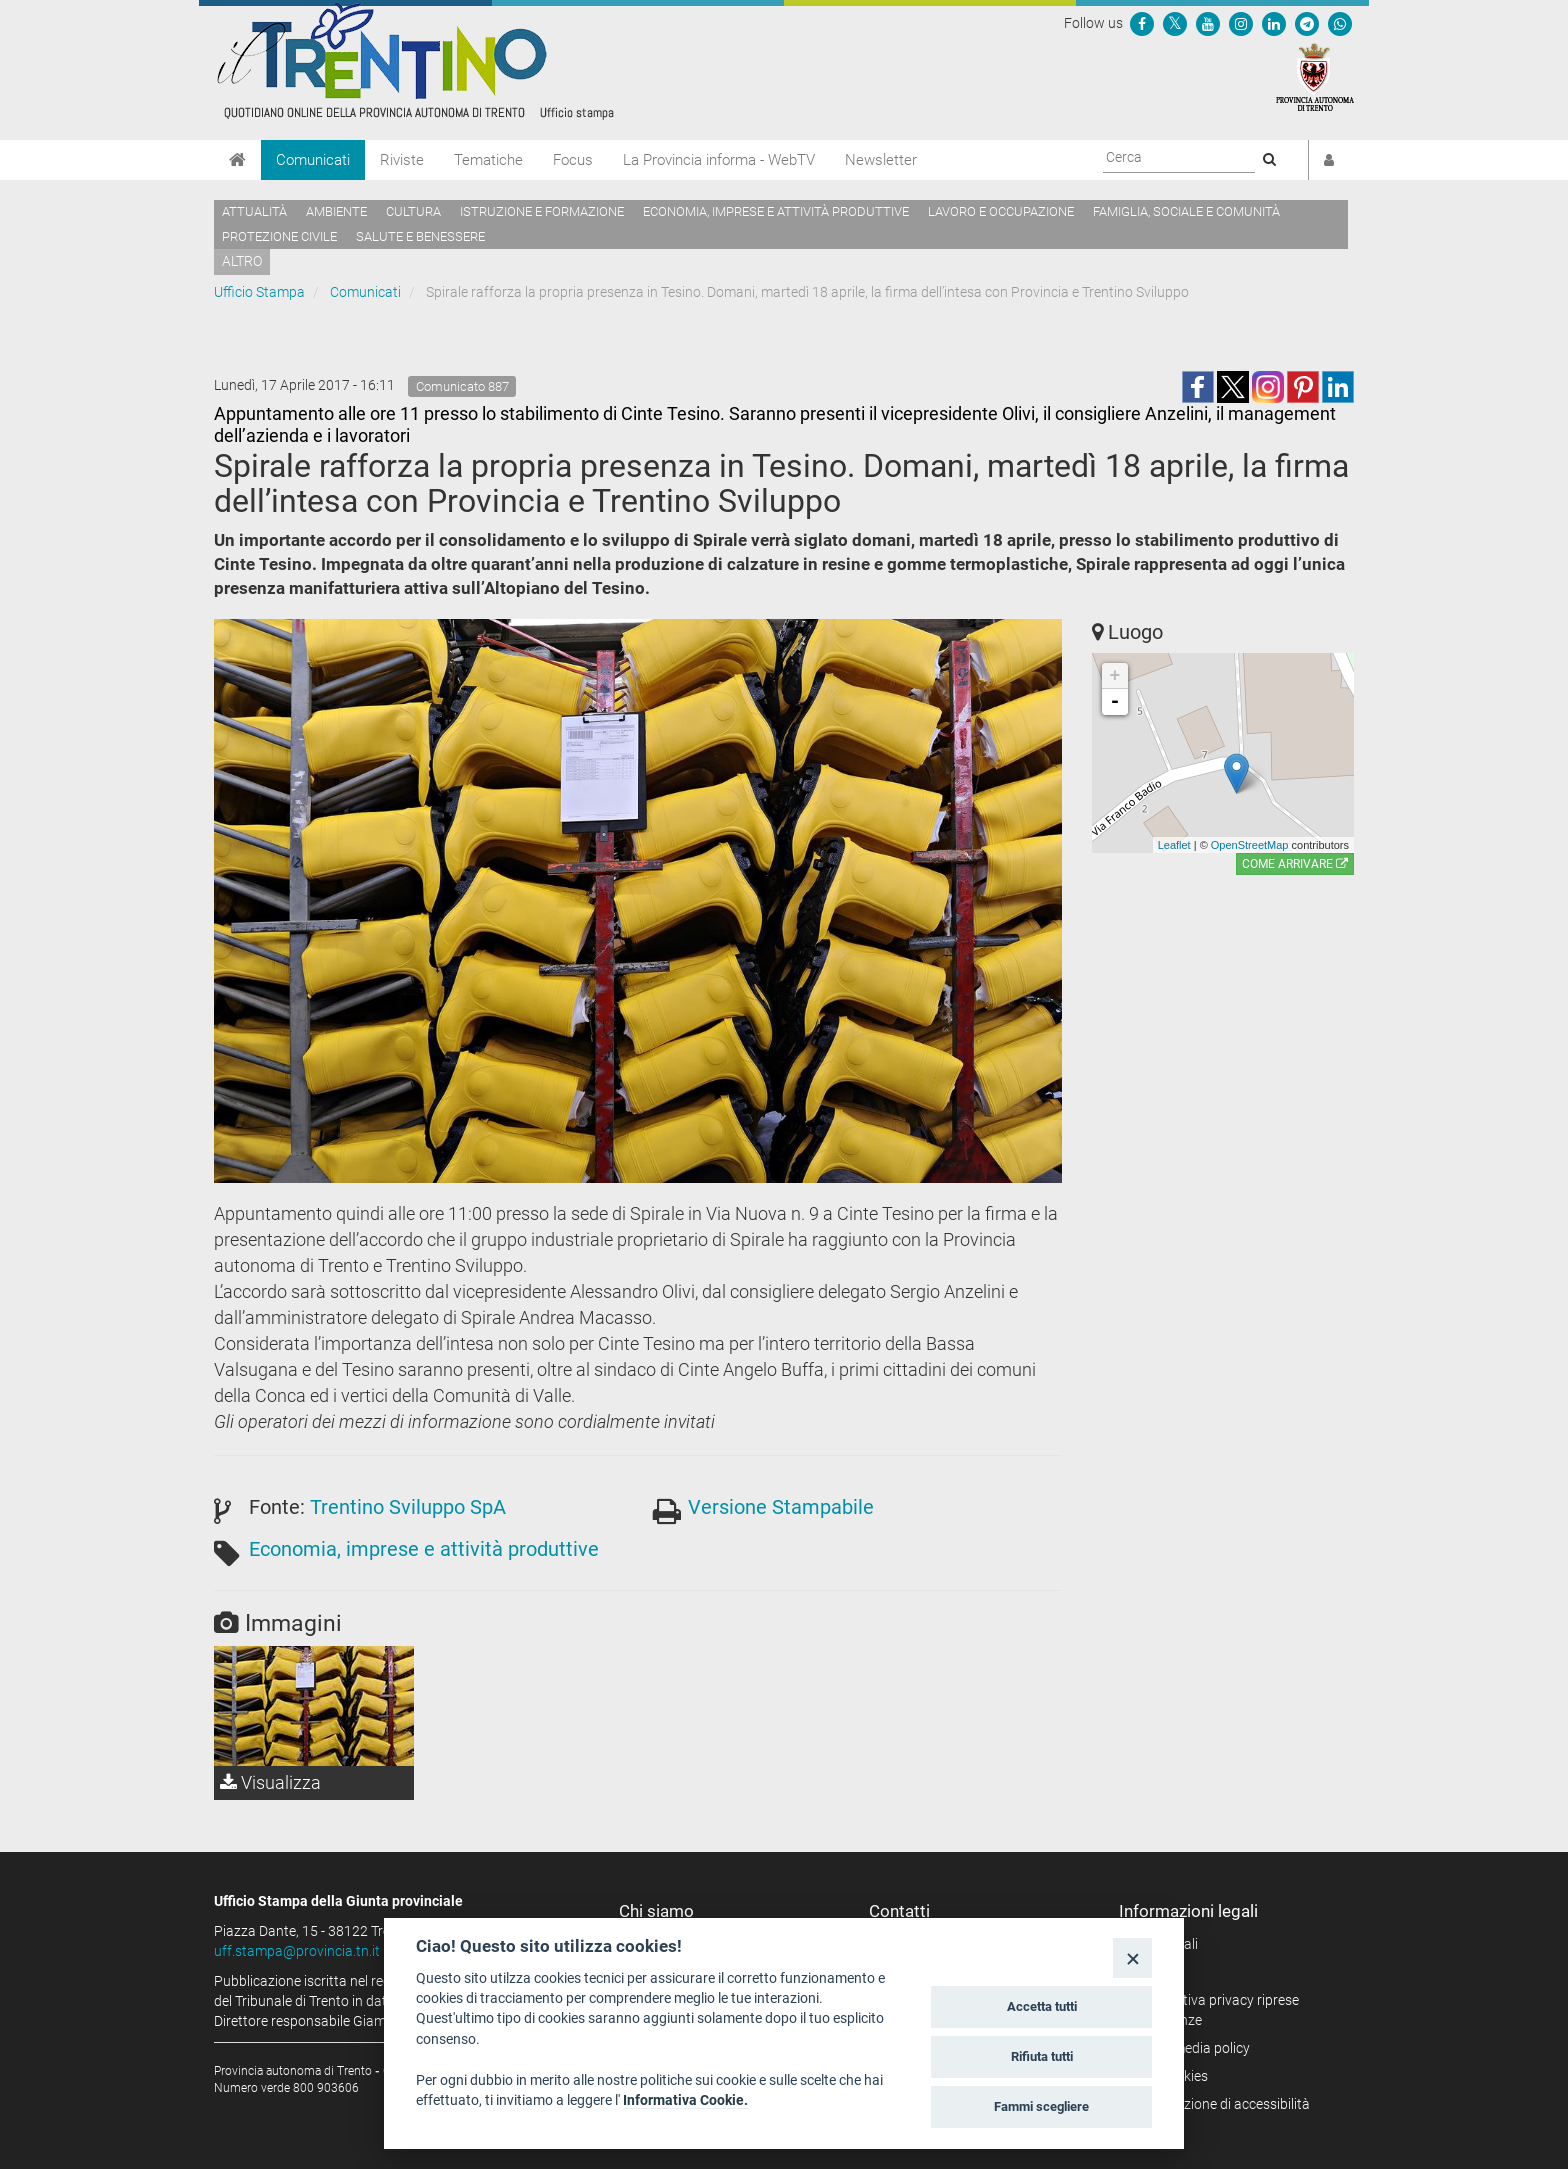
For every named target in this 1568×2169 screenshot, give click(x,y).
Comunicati (313, 160)
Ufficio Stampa (259, 292)
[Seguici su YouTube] (1208, 23)
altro (242, 261)
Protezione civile (279, 236)
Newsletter (881, 160)
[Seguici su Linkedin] (1274, 23)
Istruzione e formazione (542, 211)
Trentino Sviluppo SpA (408, 1507)
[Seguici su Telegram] (1307, 23)
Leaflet (1174, 845)
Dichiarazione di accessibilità (1221, 2104)
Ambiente (336, 211)
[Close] (1132, 1957)
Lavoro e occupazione (1001, 211)
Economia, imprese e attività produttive (776, 211)
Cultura (413, 211)
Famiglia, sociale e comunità (1186, 211)
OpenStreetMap (1250, 845)
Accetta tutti (1042, 2006)
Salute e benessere (420, 236)
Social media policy (1191, 2048)
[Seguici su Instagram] (1241, 23)
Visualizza (270, 1782)
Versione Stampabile (781, 1507)
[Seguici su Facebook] (1142, 23)
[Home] (237, 160)
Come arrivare (1295, 864)
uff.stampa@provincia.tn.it (297, 1951)
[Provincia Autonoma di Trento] (1315, 76)
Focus (573, 160)
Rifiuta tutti (1042, 2056)
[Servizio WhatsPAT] (1340, 23)
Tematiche (488, 160)
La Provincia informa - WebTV (719, 160)
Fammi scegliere (1041, 2106)
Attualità (254, 211)
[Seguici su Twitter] (1175, 23)
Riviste (402, 160)
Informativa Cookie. (685, 2100)
